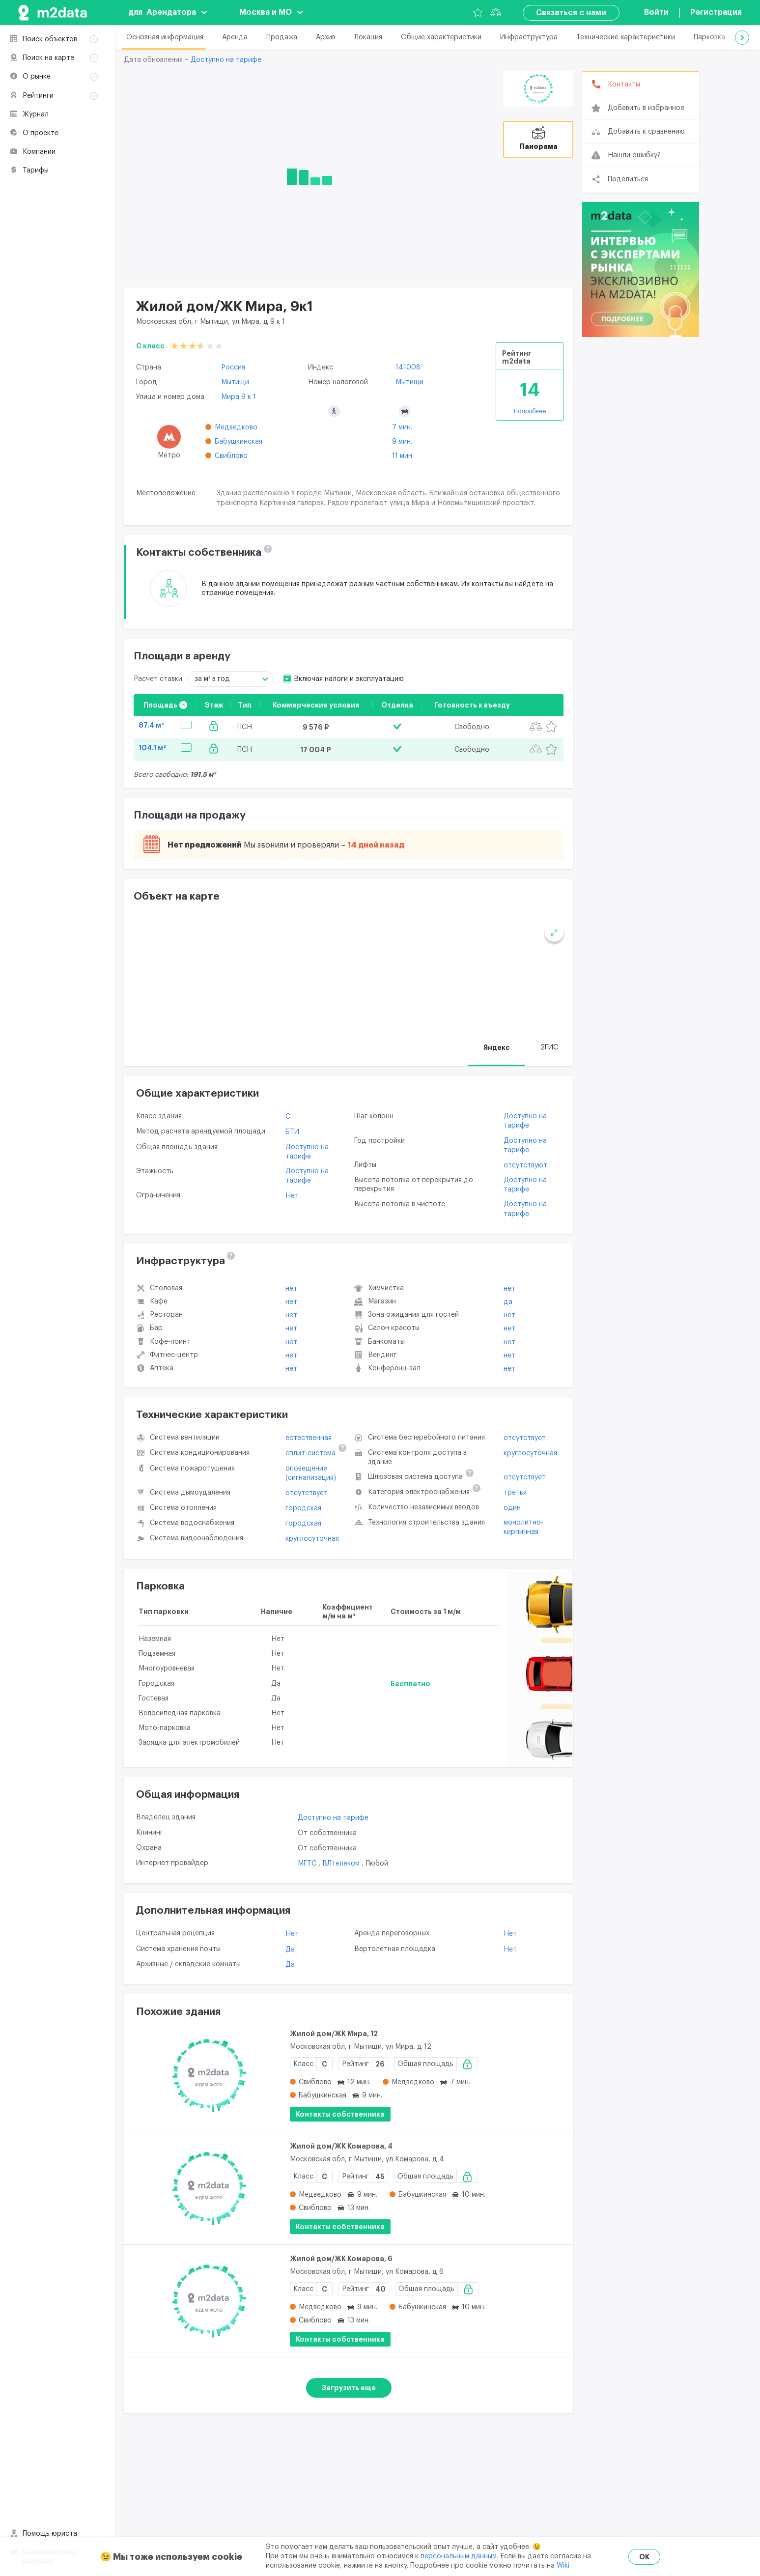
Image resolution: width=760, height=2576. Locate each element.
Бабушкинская (238, 441)
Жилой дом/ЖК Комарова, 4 (341, 2147)
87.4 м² (151, 725)
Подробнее (530, 411)
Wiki (563, 2565)
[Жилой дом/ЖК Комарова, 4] (209, 2189)
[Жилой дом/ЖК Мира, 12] (209, 2077)
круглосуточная (312, 1540)
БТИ (292, 1133)
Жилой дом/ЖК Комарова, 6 (341, 2259)
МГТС (308, 1864)
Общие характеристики (441, 37)
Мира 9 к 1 (238, 397)
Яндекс (496, 1048)
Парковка (709, 37)
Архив (326, 37)
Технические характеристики (625, 37)
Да (508, 1303)
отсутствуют (525, 1166)
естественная (308, 1439)
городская (303, 1509)
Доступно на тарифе (226, 60)
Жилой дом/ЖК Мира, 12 (334, 2034)
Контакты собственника (340, 2115)
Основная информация (164, 37)
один (512, 1508)
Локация (368, 37)
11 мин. (403, 456)
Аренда (235, 37)
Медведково (236, 427)
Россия (233, 367)
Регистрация (716, 12)
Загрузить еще (349, 2388)
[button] (742, 37)
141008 (408, 367)
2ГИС (549, 1048)
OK (644, 2556)
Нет (292, 1196)
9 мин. (402, 441)
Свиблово (231, 456)
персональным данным (459, 2556)
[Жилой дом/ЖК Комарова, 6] (209, 2302)
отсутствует (306, 1494)
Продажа (281, 37)
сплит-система (310, 1454)
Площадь (165, 705)
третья (515, 1493)
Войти (656, 12)
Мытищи (235, 382)
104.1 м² (152, 747)
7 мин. (402, 427)
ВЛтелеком (342, 1864)
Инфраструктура (529, 37)
